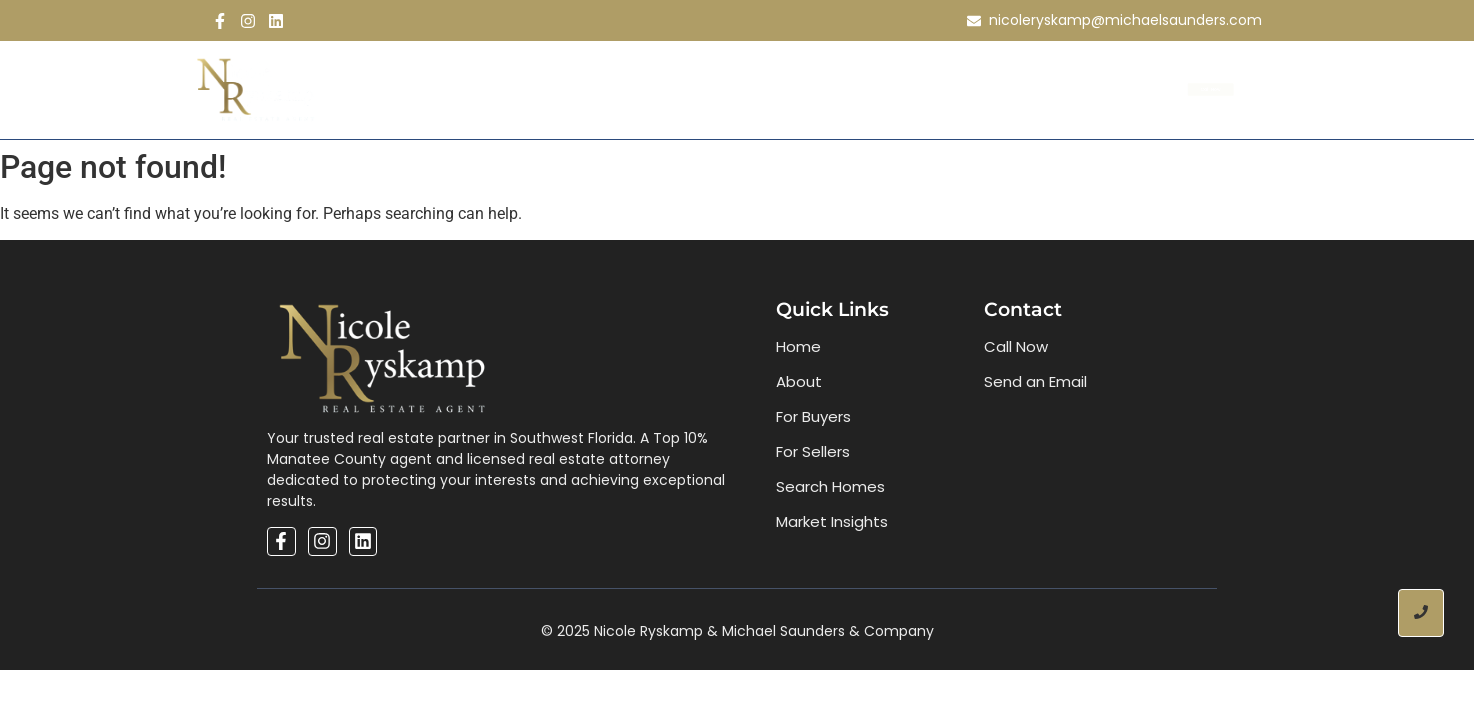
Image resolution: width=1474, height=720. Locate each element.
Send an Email (1035, 381)
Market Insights (832, 521)
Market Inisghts (881, 89)
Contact (1014, 89)
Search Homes (731, 89)
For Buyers (813, 416)
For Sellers (813, 451)
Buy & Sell (610, 89)
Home (431, 89)
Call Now (1016, 346)
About (511, 89)
